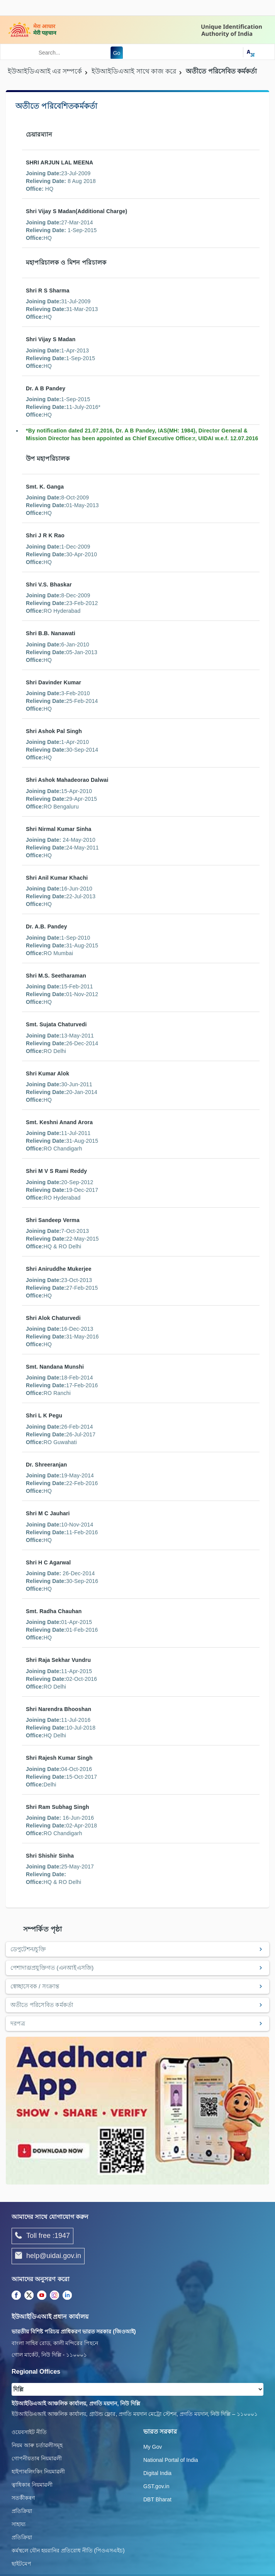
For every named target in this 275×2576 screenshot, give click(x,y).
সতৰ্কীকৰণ (23, 2498)
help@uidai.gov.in (48, 2256)
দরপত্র (17, 2023)
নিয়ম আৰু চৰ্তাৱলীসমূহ (37, 2445)
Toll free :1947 (42, 2236)
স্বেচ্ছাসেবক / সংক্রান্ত (34, 1986)
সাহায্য (18, 2524)
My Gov (152, 2447)
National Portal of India (170, 2460)
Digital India (157, 2473)
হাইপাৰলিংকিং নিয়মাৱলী (38, 2471)
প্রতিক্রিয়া (22, 2511)
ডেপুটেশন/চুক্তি (28, 1949)
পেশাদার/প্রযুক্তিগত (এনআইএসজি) (51, 1967)
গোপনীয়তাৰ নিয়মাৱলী (37, 2458)
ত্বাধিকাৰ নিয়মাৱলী (32, 2485)
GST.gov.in (156, 2486)
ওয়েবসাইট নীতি (29, 2432)
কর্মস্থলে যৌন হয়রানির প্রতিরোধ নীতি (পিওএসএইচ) (68, 2550)
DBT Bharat (157, 2499)
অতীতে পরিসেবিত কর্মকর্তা (41, 2005)
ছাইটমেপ (21, 2564)
